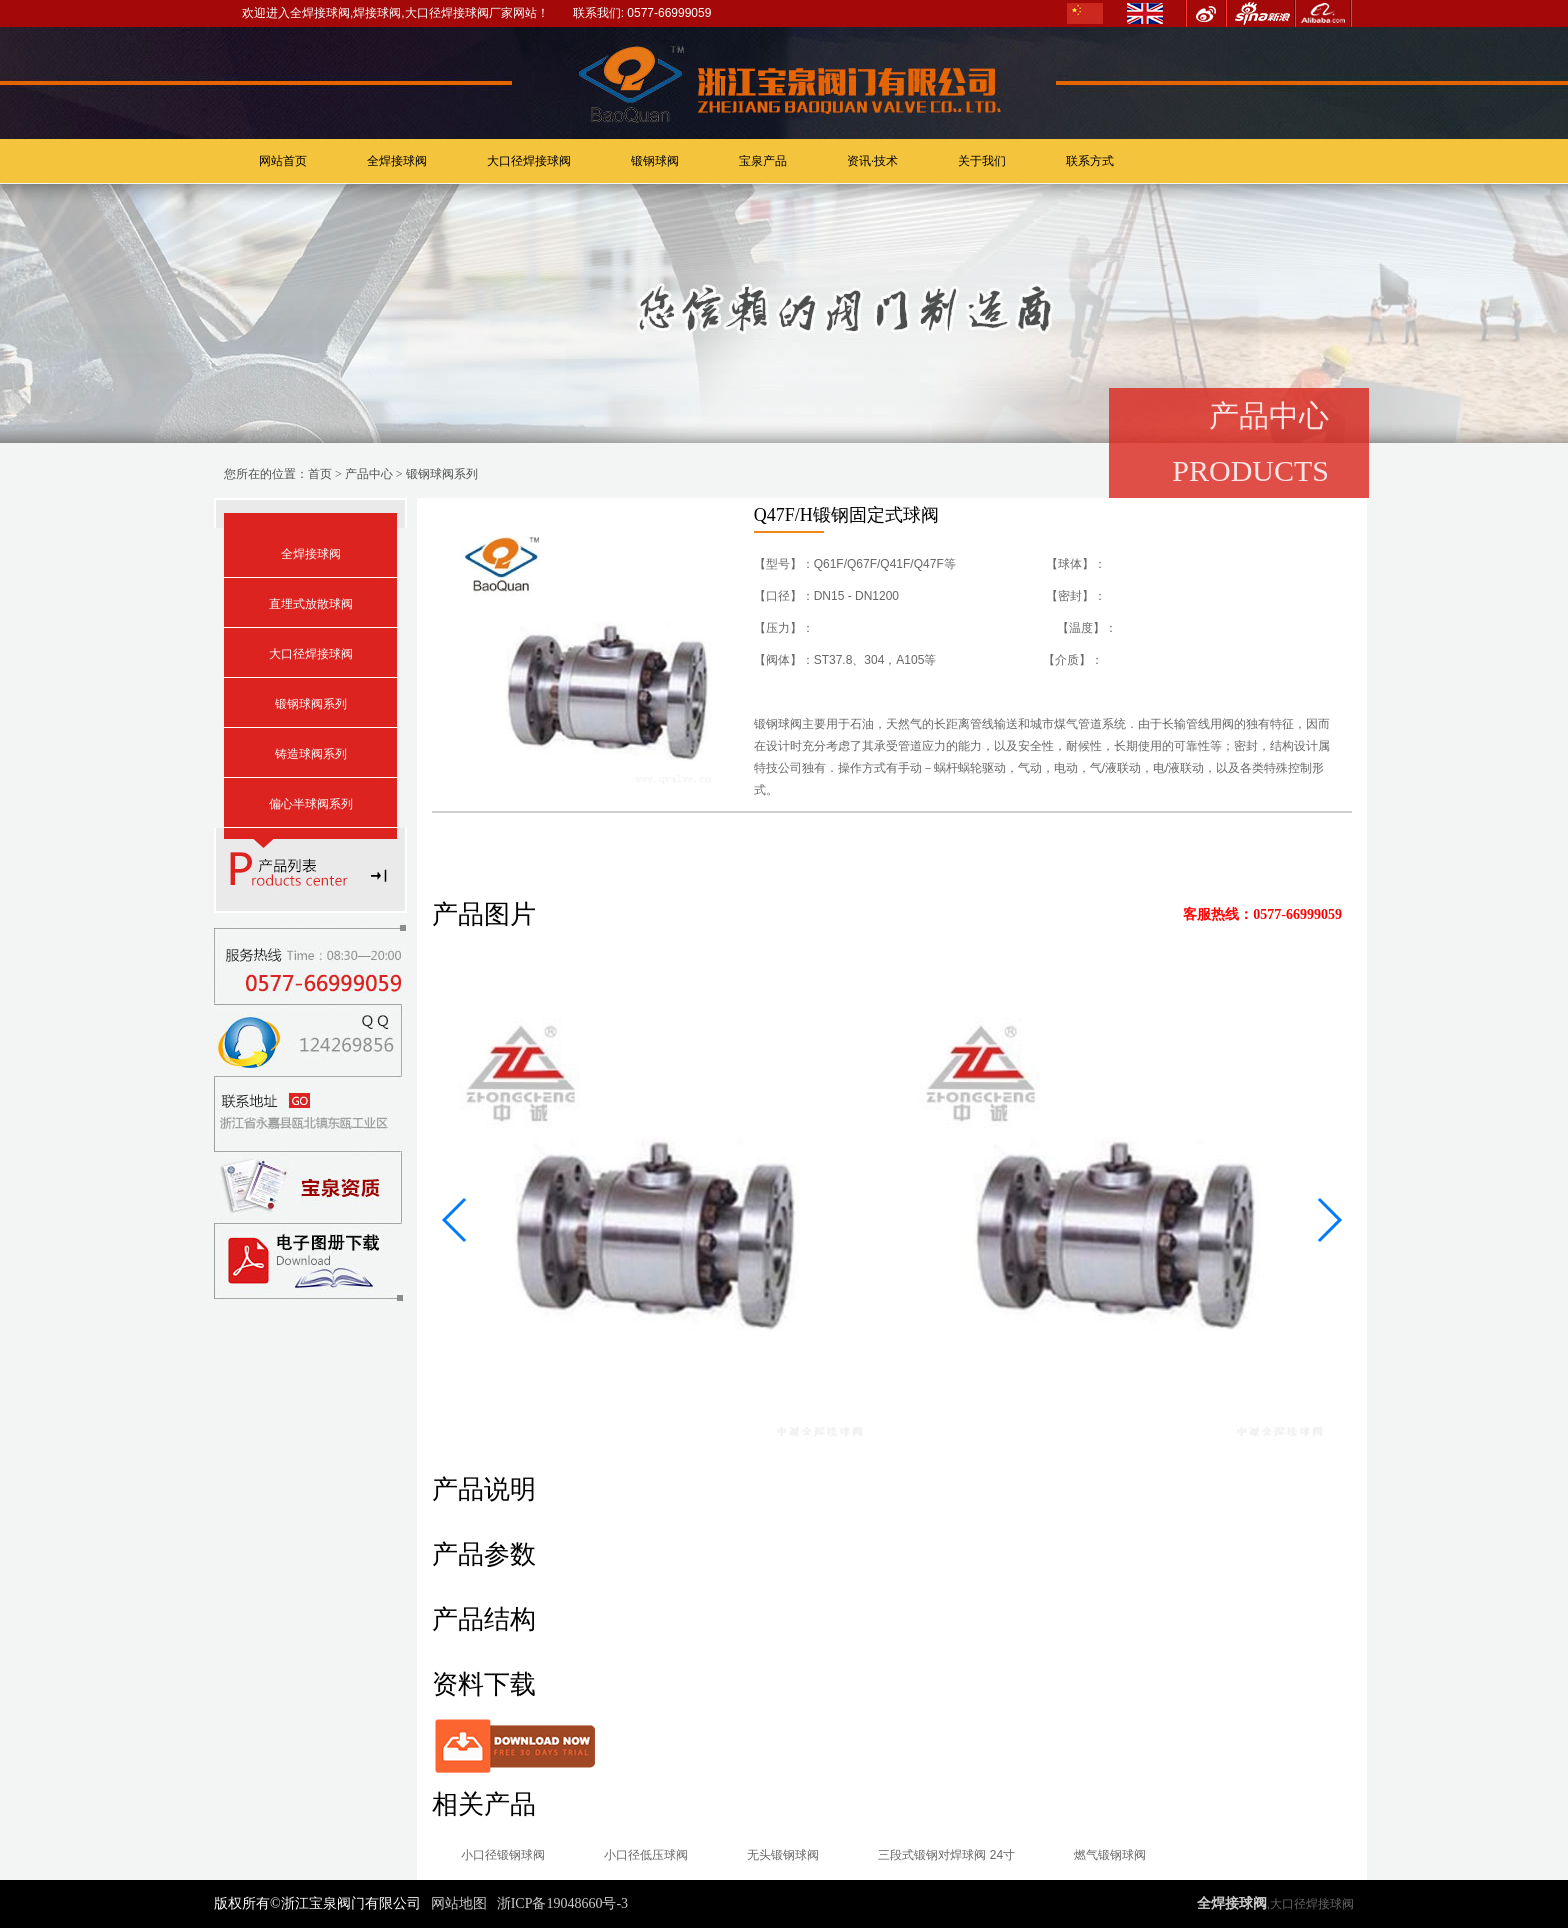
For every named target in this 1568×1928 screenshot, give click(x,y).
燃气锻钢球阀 (1115, 1855)
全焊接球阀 (397, 161)
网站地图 (459, 1903)
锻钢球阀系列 (442, 474)
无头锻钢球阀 (786, 1855)
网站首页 (283, 161)
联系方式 (1090, 161)
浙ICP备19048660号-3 (562, 1903)
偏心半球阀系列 (311, 804)
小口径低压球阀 (648, 1855)
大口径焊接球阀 (529, 161)
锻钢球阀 (655, 161)
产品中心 (369, 474)
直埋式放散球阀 (311, 604)
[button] (455, 1220)
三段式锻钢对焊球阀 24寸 (950, 1855)
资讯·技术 (872, 161)
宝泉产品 (763, 161)
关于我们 (982, 161)
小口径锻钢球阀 (504, 1855)
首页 (320, 474)
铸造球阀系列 (311, 754)
